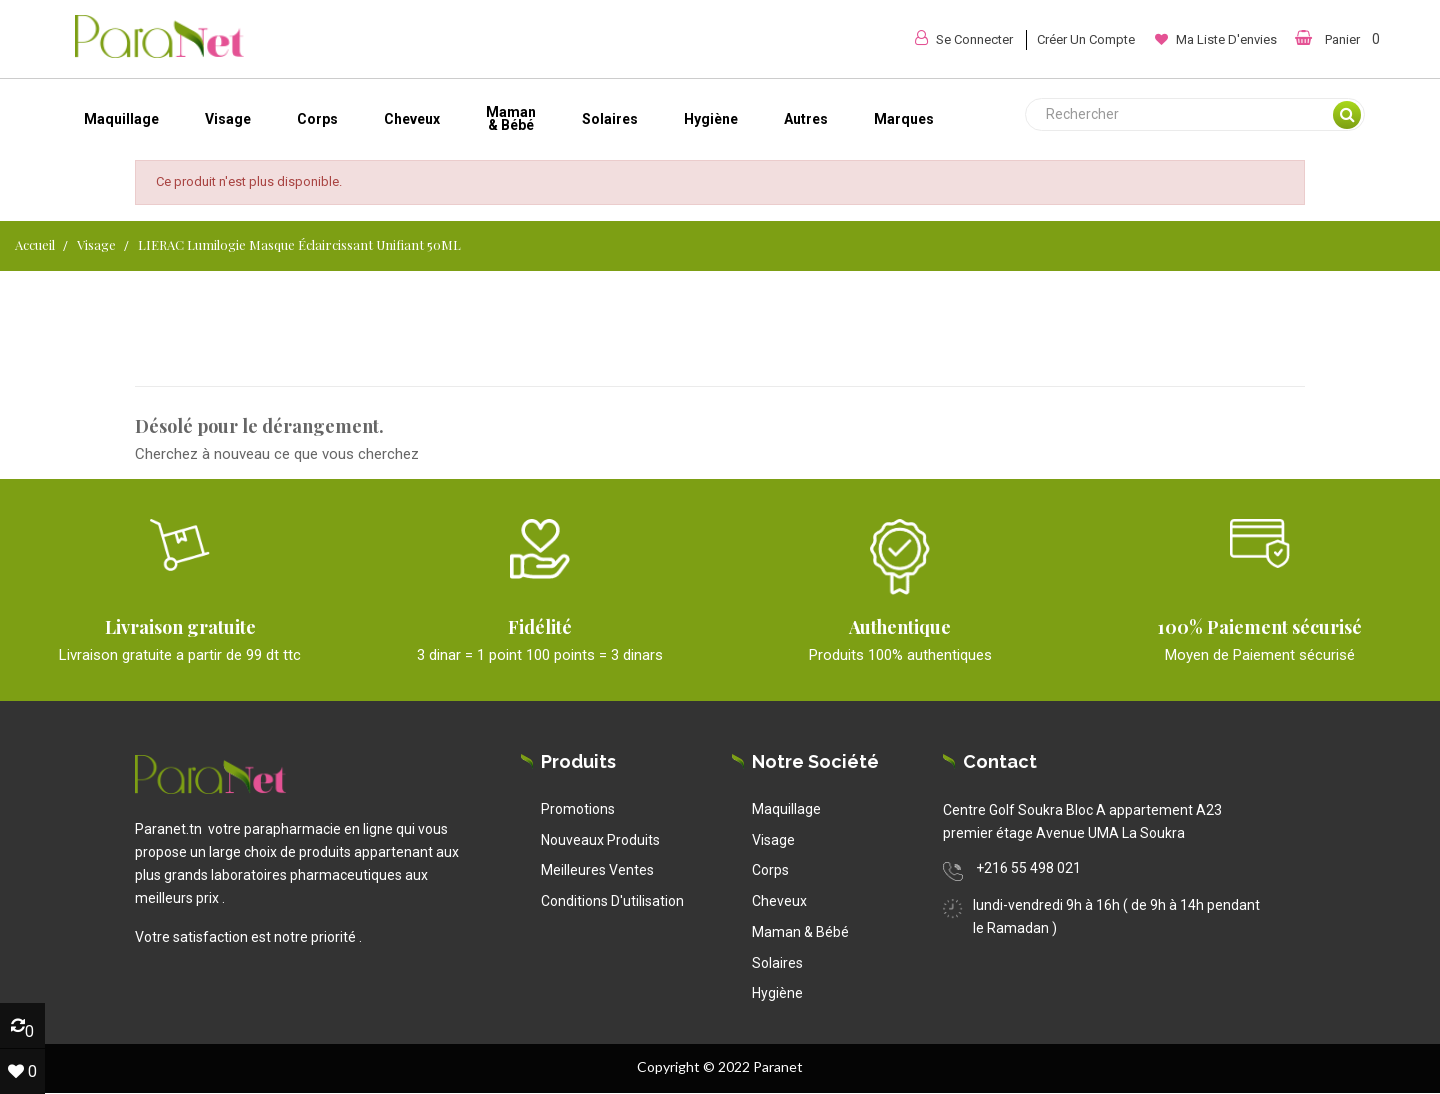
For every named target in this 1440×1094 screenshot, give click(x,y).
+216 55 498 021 (1028, 868)
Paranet (778, 1066)
